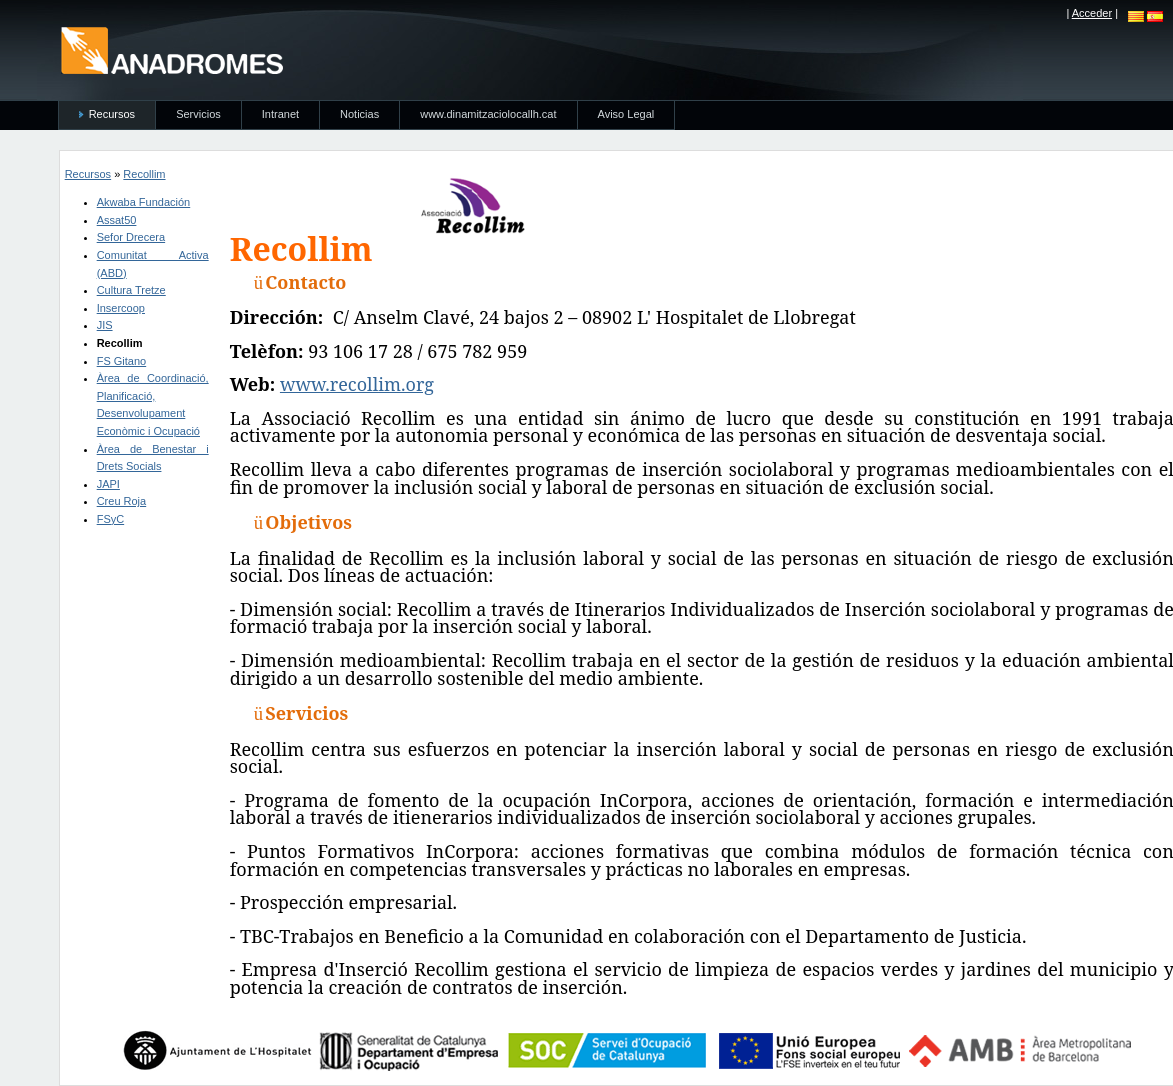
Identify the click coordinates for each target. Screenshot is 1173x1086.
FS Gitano (122, 361)
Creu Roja (122, 501)
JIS (105, 325)
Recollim (144, 174)
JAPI (108, 484)
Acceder (1092, 13)
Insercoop (121, 308)
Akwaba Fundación (144, 202)
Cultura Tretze (131, 290)
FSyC (111, 519)
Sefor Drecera (131, 237)
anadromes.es (171, 50)
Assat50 (117, 220)
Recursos (88, 174)
